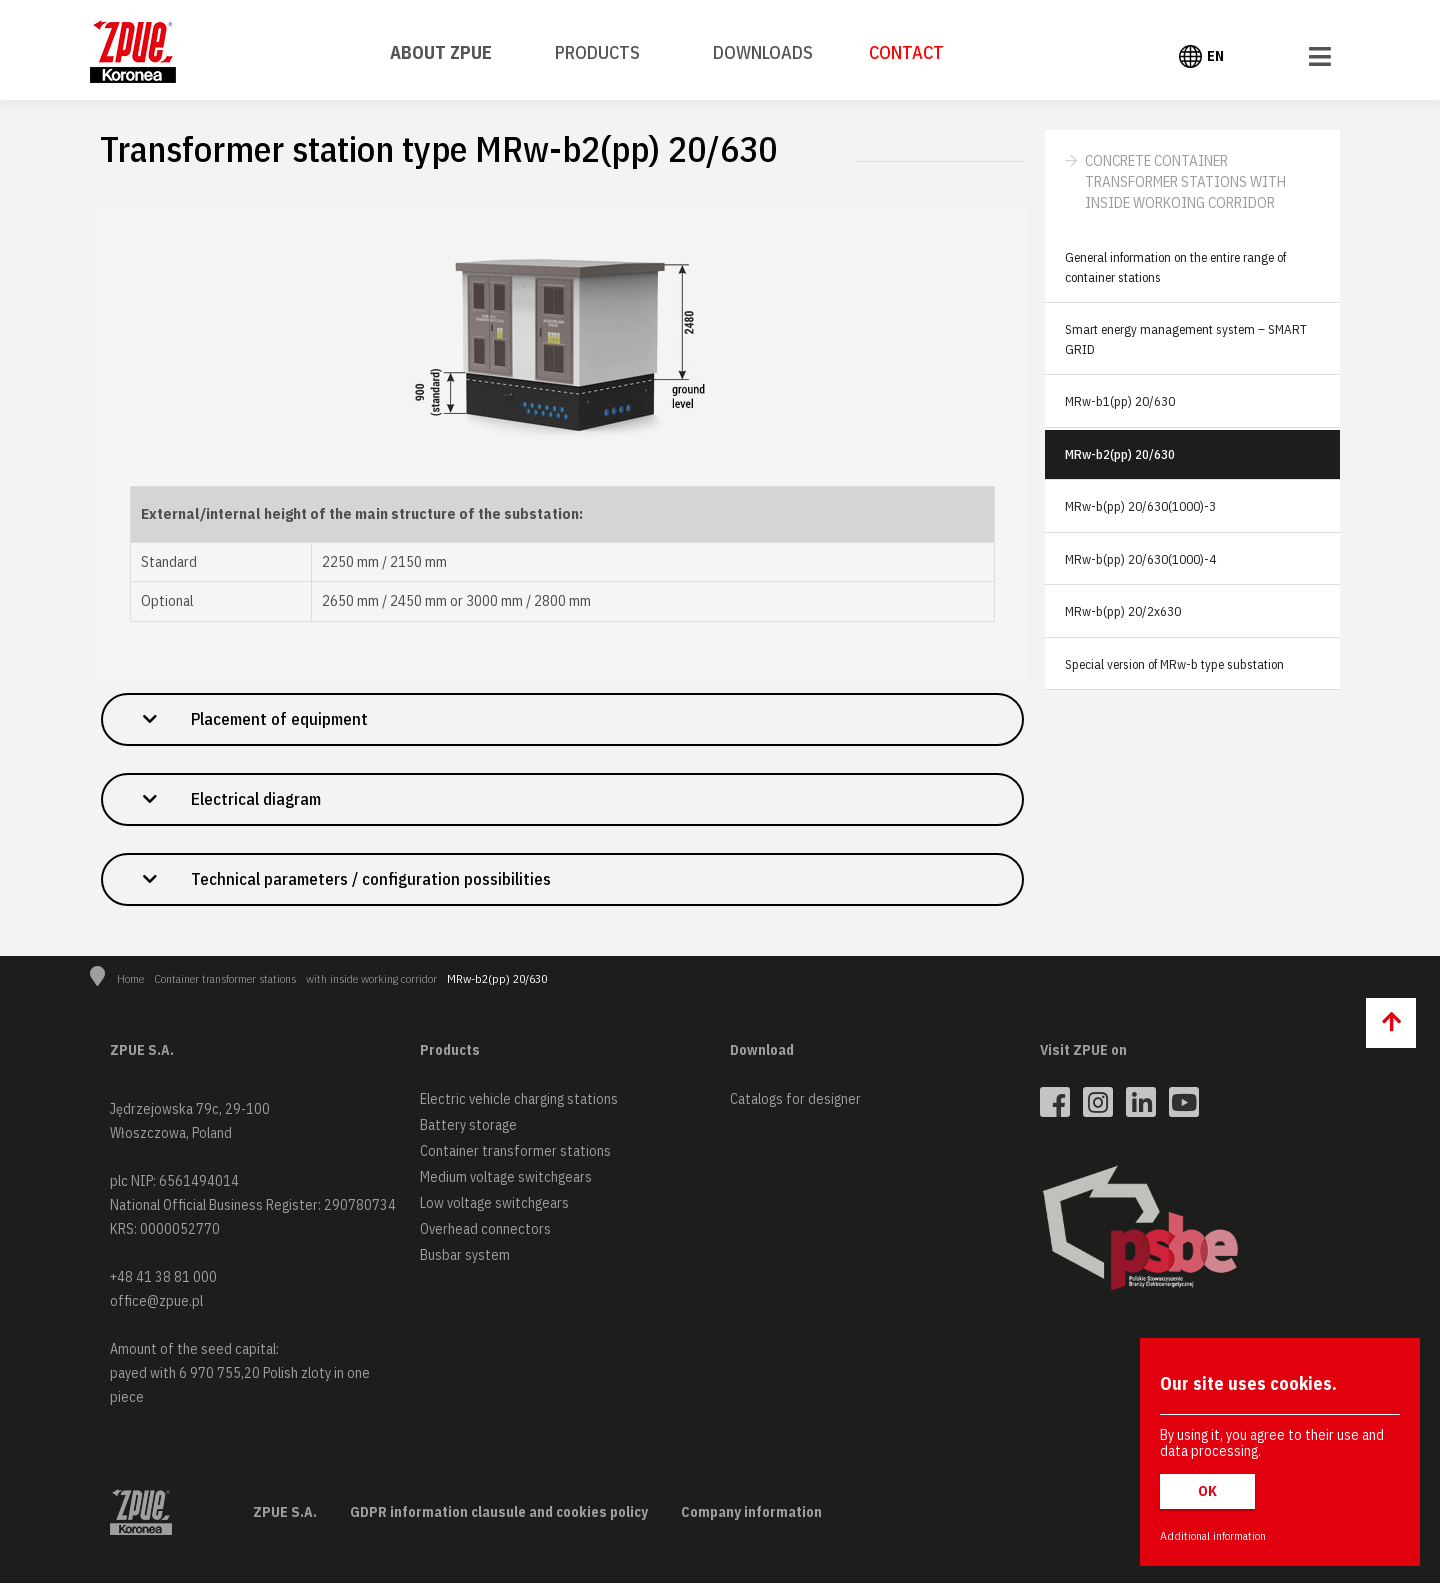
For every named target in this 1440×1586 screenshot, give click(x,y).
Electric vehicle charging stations (519, 1102)
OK (1207, 1491)
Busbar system (465, 1258)
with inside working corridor (371, 981)
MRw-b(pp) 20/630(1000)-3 (1140, 506)
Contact (906, 52)
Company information (751, 1515)
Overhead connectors (485, 1232)
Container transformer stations (225, 981)
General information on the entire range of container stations (1175, 267)
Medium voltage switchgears (506, 1180)
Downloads (763, 52)
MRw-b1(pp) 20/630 (1120, 401)
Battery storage (468, 1128)
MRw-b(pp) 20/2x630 (1123, 611)
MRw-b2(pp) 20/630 (1120, 454)
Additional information (1213, 1535)
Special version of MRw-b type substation (1174, 664)
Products (597, 52)
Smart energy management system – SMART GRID (1186, 339)
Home (130, 981)
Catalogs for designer (795, 1102)
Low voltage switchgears (494, 1206)
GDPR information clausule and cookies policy (499, 1515)
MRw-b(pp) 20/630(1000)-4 (1140, 559)
